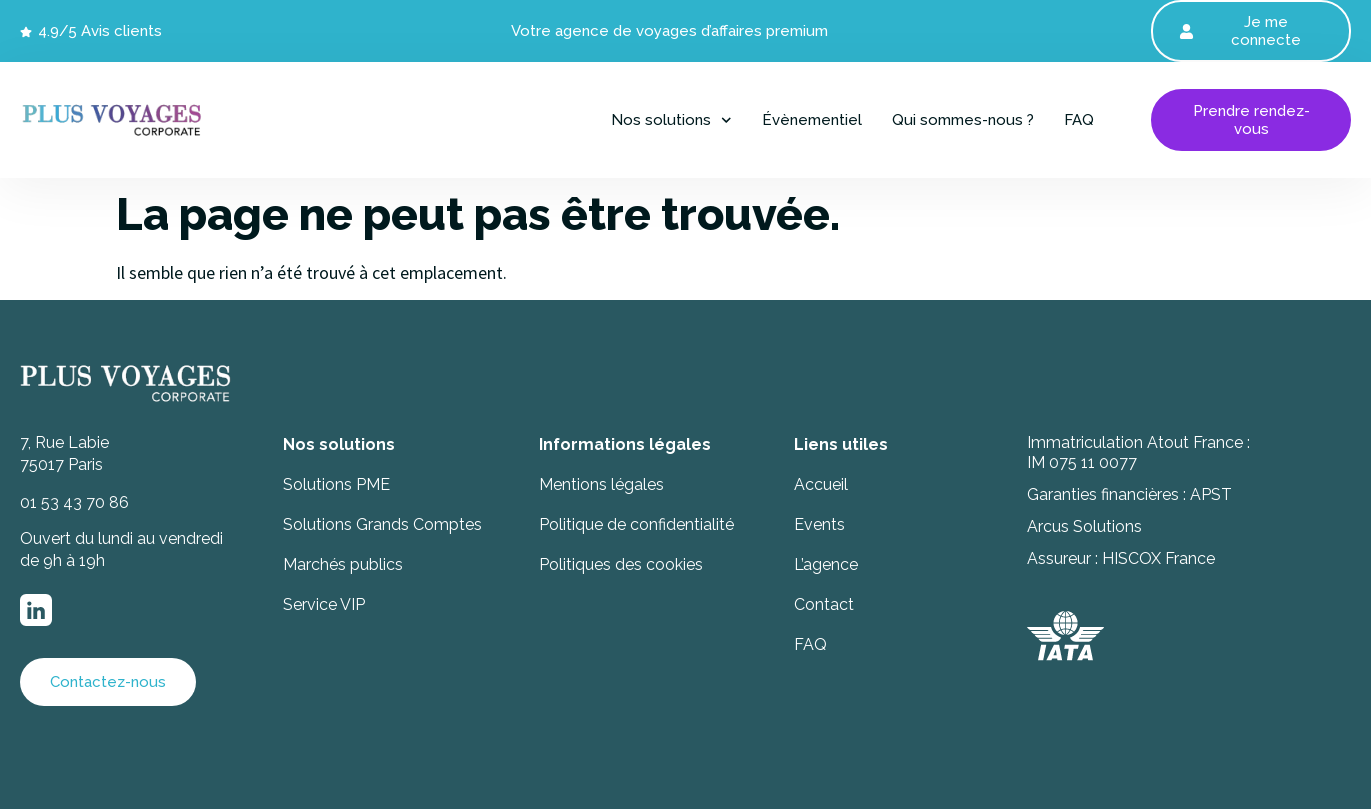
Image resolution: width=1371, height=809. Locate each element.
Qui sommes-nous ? (963, 120)
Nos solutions (671, 120)
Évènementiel (812, 120)
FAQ (1079, 120)
